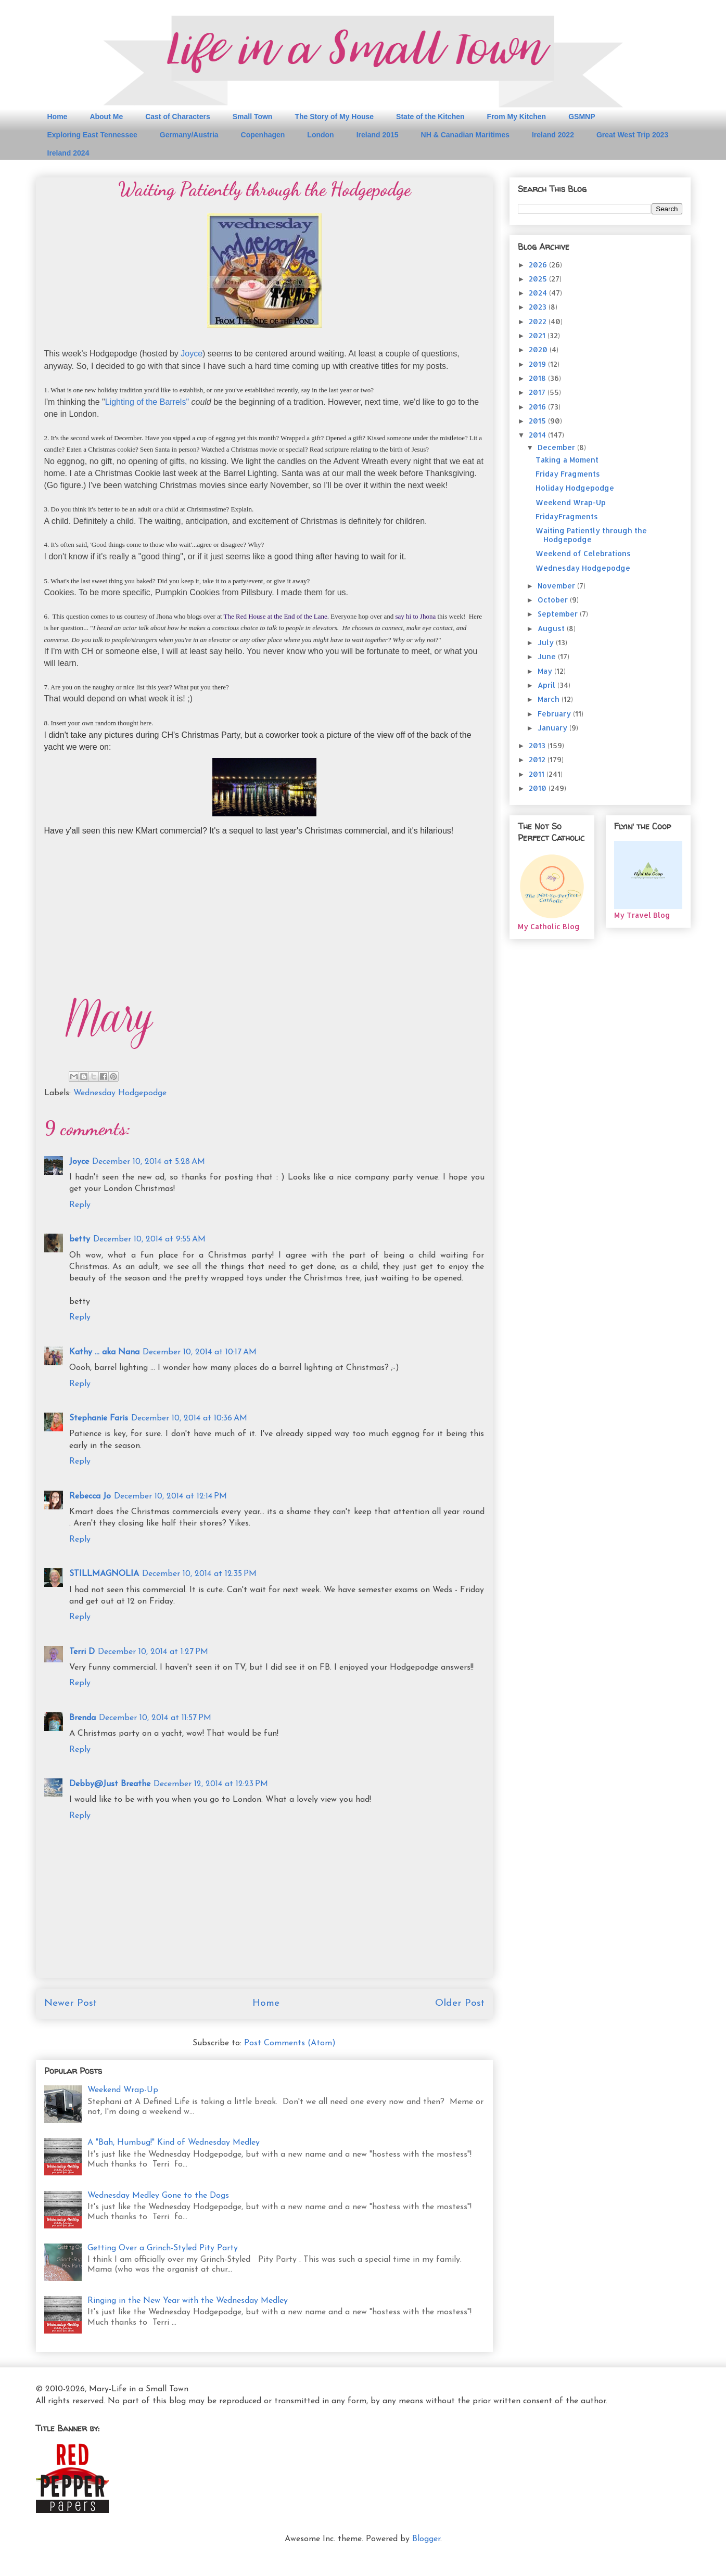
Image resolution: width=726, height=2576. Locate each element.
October (554, 599)
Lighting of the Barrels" (147, 402)
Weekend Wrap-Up (122, 2090)
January (553, 727)
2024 (539, 292)
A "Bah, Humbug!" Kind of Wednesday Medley (173, 2142)
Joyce (191, 353)
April (547, 685)
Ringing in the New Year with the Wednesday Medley (187, 2301)
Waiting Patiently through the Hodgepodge (591, 535)
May (546, 671)
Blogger (426, 2539)
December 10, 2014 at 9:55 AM (149, 1239)
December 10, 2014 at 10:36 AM (189, 1418)
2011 (537, 774)
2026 (539, 264)
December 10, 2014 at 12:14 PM (170, 1496)
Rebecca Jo (90, 1496)
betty (79, 1239)
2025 (539, 278)
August (552, 628)
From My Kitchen (516, 116)
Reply (80, 1205)
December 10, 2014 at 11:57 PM (155, 1718)
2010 (539, 788)
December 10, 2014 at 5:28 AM (148, 1162)
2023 (539, 306)
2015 (538, 420)
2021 (538, 335)
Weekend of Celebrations (583, 553)
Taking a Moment (567, 459)
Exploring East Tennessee (92, 135)
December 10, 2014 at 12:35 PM (199, 1574)
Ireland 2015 (377, 135)
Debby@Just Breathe (109, 1784)
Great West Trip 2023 (632, 135)
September (559, 613)
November (557, 585)
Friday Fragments (568, 473)
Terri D (82, 1652)
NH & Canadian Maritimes (465, 135)
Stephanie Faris (98, 1418)
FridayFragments (567, 516)
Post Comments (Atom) (290, 2043)
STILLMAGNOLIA (104, 1574)
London (320, 135)
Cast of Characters (177, 116)
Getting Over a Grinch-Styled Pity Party (162, 2248)
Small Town (253, 116)
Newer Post (70, 2003)
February (555, 713)
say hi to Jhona (416, 616)
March (550, 699)
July (547, 642)
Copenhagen (263, 135)
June (548, 656)
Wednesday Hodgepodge (120, 1093)
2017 (538, 392)
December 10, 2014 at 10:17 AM (200, 1352)
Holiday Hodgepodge (575, 487)
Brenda (82, 1718)
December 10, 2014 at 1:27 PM (153, 1652)
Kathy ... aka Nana (104, 1352)
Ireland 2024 (68, 153)
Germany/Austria (189, 135)
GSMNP (581, 116)
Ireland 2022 (553, 135)
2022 (539, 321)
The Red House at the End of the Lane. (276, 616)
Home (57, 116)
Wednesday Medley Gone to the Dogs (158, 2195)
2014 (538, 434)
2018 (538, 378)
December (557, 447)
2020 (539, 349)
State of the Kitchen (430, 116)
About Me (106, 116)
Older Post (460, 2003)
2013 (538, 745)
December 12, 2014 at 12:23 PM (211, 1784)
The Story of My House (334, 116)
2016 (538, 406)
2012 (538, 759)
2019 (538, 364)
